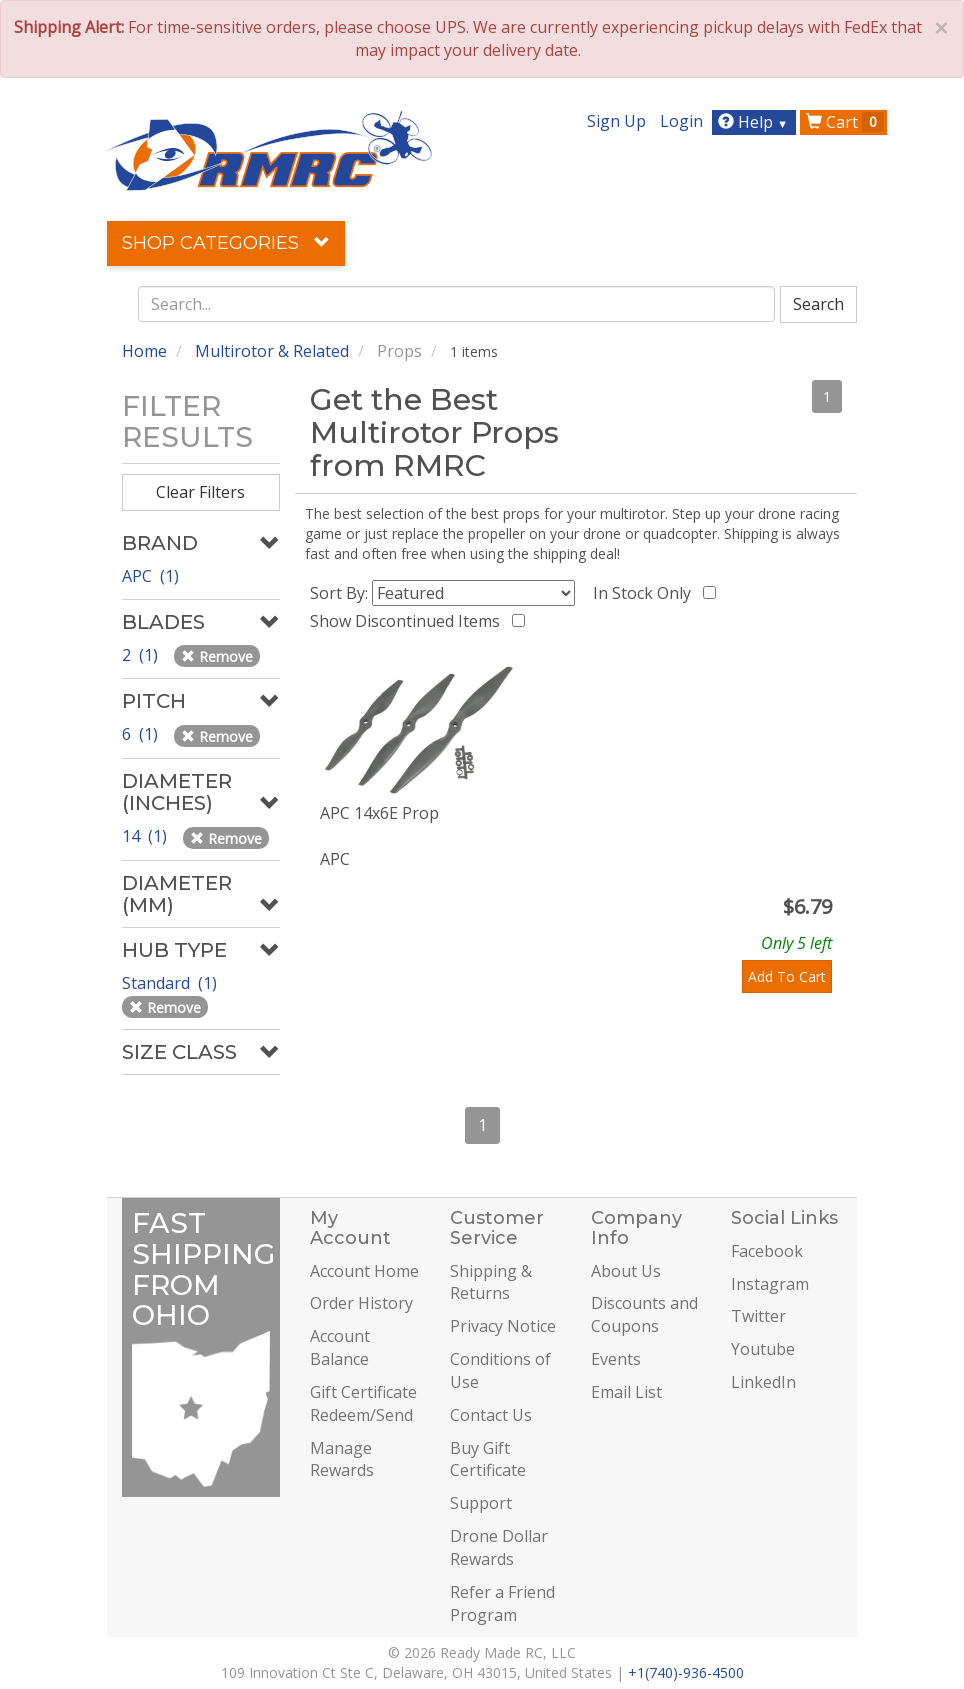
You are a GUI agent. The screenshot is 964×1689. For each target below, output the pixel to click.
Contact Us (491, 1415)
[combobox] (457, 304)
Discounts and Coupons (644, 1314)
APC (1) (150, 576)
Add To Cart (787, 976)
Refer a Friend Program (502, 1603)
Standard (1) (171, 983)
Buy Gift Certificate (488, 1459)
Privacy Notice (503, 1326)
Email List (626, 1392)
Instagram (770, 1284)
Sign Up (616, 121)
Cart (845, 122)
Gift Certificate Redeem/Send (363, 1403)
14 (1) (146, 836)
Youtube (763, 1349)
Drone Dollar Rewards (499, 1547)
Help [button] (755, 122)
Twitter (758, 1316)
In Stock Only (646, 593)
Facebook (767, 1251)
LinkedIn (763, 1382)
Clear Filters (200, 492)
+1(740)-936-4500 (686, 1672)
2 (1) (142, 655)
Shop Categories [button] (226, 243)
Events (616, 1359)
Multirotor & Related (272, 351)
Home (144, 351)
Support (481, 1503)
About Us (626, 1271)
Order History (361, 1303)
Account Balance (340, 1347)
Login (681, 121)
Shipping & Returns (491, 1282)
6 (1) (142, 734)
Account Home (364, 1271)
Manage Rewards (342, 1459)
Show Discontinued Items (409, 621)
